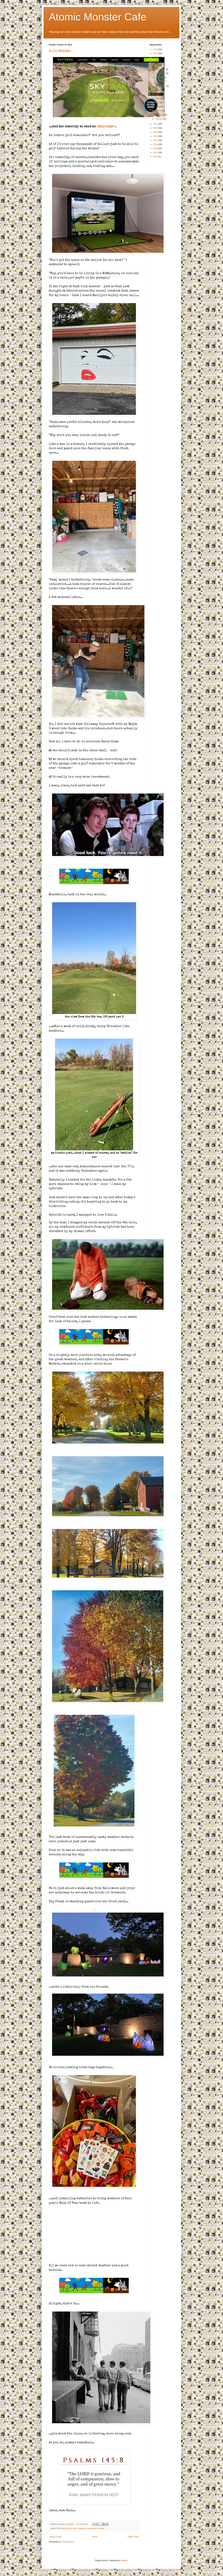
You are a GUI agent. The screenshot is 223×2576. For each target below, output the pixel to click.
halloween (82, 2528)
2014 (155, 152)
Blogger (124, 2560)
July (158, 94)
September (161, 86)
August (159, 90)
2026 (155, 49)
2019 (155, 132)
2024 (155, 57)
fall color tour (71, 2528)
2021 (155, 124)
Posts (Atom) (67, 2542)
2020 (155, 128)
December (161, 69)
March (159, 110)
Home (94, 2536)
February (160, 114)
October (160, 77)
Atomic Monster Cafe (97, 17)
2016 (155, 144)
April (158, 106)
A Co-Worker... (61, 51)
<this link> (105, 126)
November (161, 73)
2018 (155, 136)
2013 (155, 156)
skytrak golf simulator (96, 2528)
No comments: (82, 2524)
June (158, 98)
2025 (155, 53)
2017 (155, 140)
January (160, 119)
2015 (155, 148)
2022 (155, 65)
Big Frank (61, 2528)
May (158, 102)
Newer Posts (55, 2536)
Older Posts (133, 2536)
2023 (155, 61)
